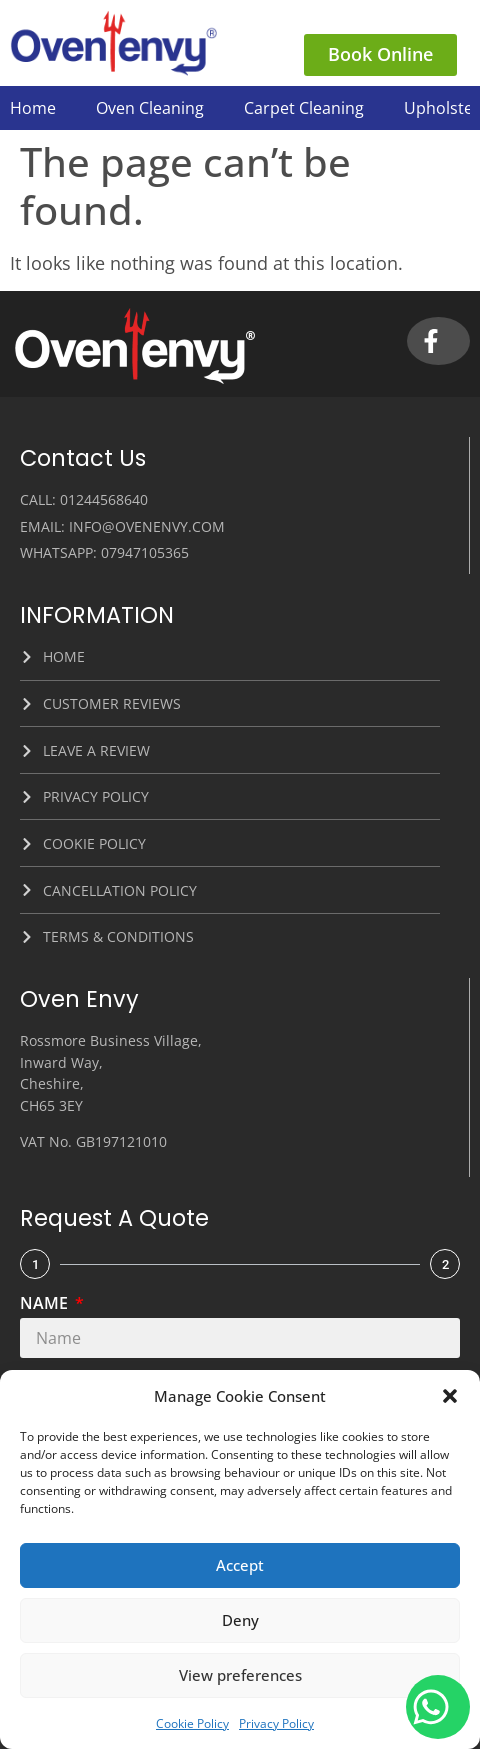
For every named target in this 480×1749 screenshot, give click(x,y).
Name (46, 1304)
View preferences (240, 1675)
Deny (240, 1620)
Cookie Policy (192, 1723)
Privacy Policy (276, 1723)
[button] (450, 1396)
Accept (240, 1565)
